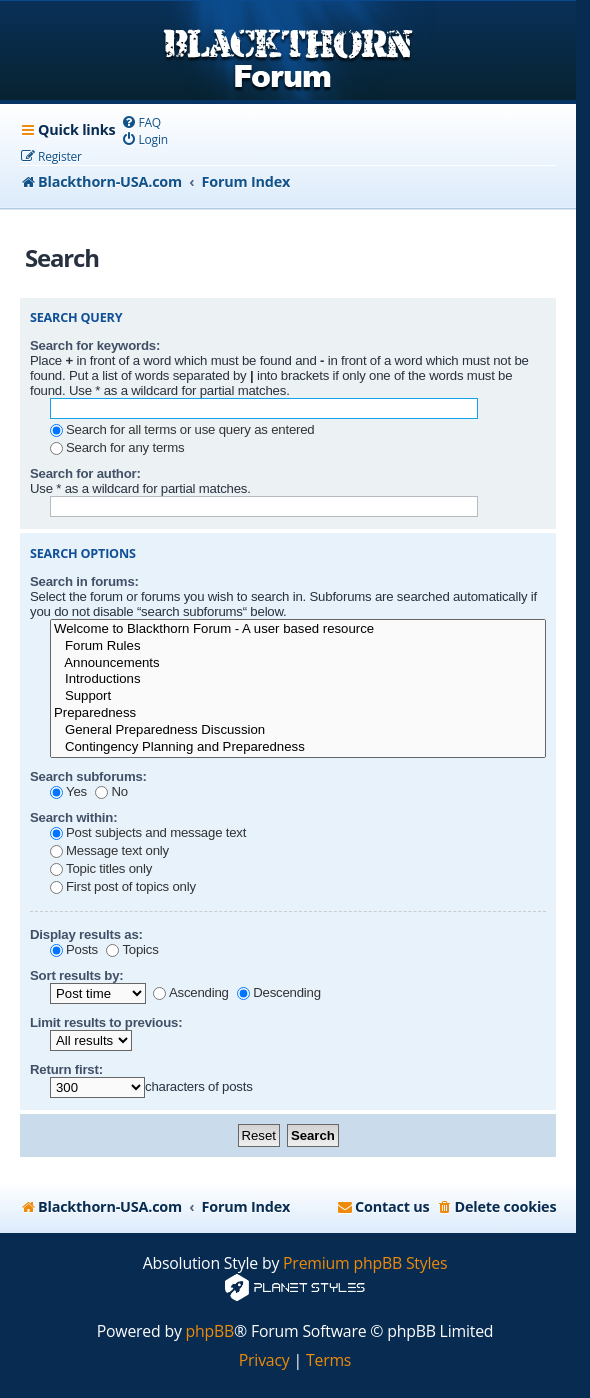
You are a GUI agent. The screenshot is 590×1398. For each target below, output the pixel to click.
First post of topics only (123, 886)
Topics (132, 949)
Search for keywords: (95, 345)
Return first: (66, 1069)
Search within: (73, 817)
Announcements (298, 663)
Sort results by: (77, 975)
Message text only (109, 850)
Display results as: (86, 934)
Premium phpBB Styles (365, 1263)
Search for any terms (117, 447)
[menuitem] (140, 122)
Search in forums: (84, 581)
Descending (279, 992)
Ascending (191, 992)
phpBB (210, 1331)
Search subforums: (88, 776)
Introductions (298, 679)
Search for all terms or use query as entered (182, 429)
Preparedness (298, 713)
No (111, 791)
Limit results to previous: (106, 1022)
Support (298, 696)
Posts (74, 949)
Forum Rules (298, 646)
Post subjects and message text (148, 832)
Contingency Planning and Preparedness (298, 747)
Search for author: (85, 473)
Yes (68, 791)
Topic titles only (101, 868)
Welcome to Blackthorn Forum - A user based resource (298, 629)
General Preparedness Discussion (298, 730)
